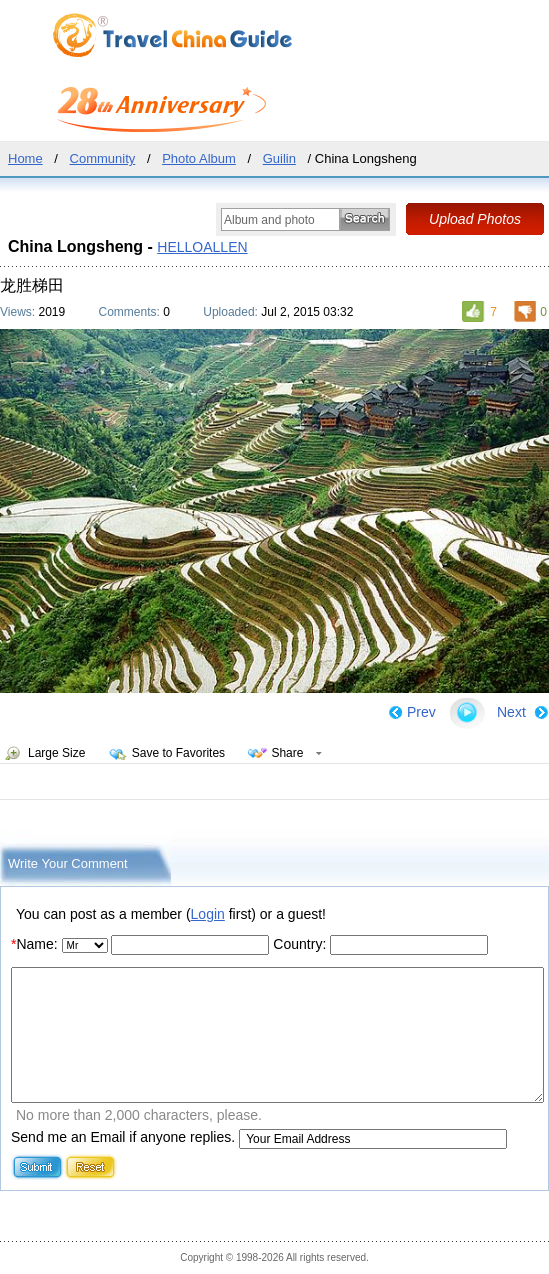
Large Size (56, 753)
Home (25, 158)
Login (208, 914)
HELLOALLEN (202, 247)
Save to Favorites (178, 753)
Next (511, 712)
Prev (421, 712)
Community (103, 158)
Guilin (279, 158)
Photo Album (199, 158)
